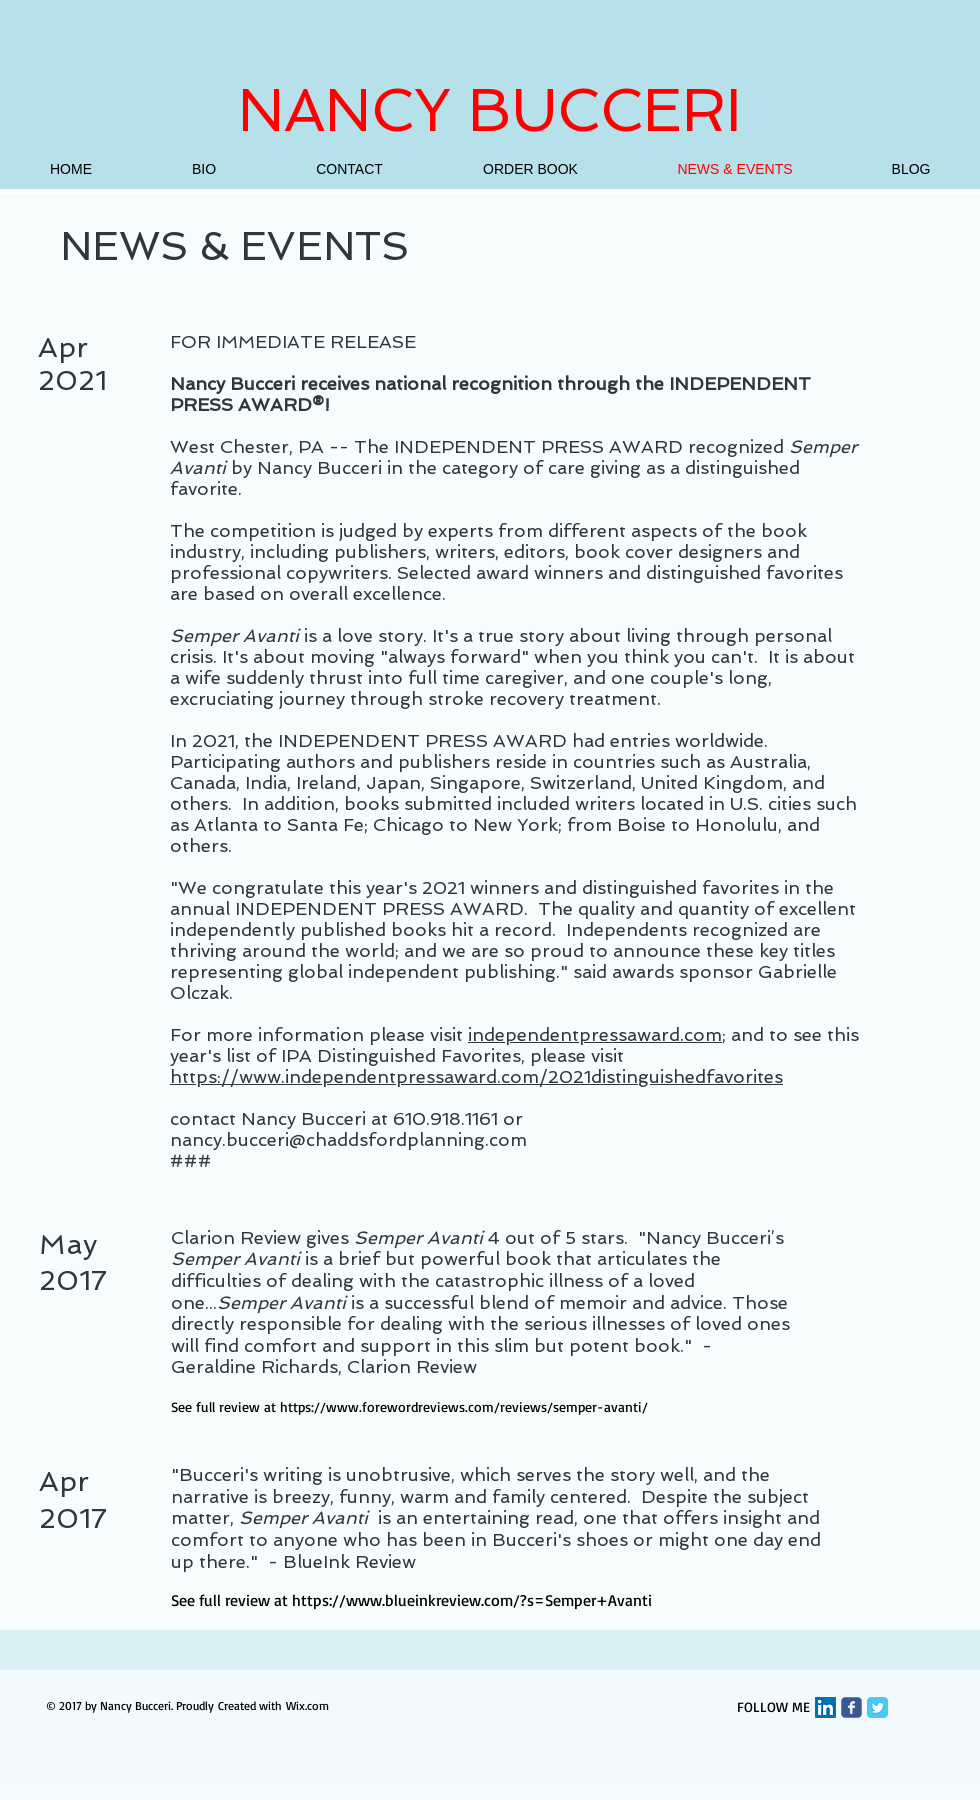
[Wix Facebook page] (851, 1707)
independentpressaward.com (595, 1034)
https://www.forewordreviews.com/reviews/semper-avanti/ (464, 1406)
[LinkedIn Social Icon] (825, 1707)
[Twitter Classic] (877, 1707)
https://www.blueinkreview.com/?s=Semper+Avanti (472, 1600)
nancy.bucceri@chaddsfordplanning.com (348, 1139)
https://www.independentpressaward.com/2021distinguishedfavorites (476, 1076)
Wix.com (307, 1705)
